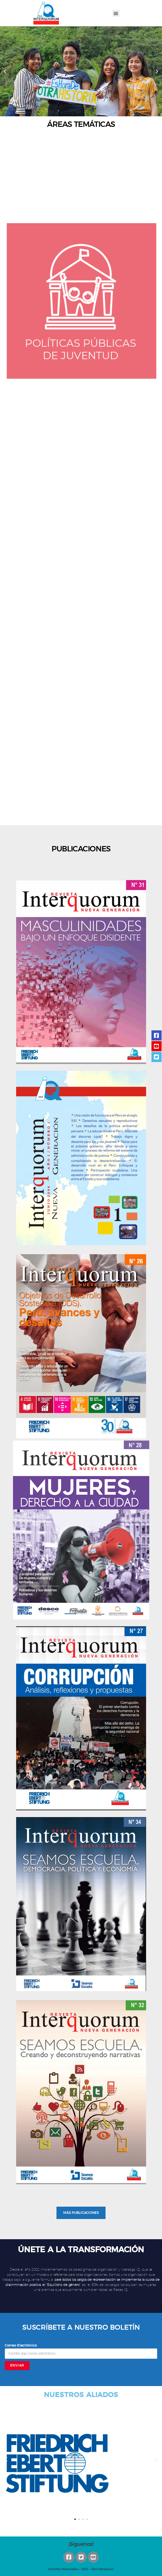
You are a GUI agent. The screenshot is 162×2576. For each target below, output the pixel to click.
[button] (116, 13)
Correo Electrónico (21, 2345)
